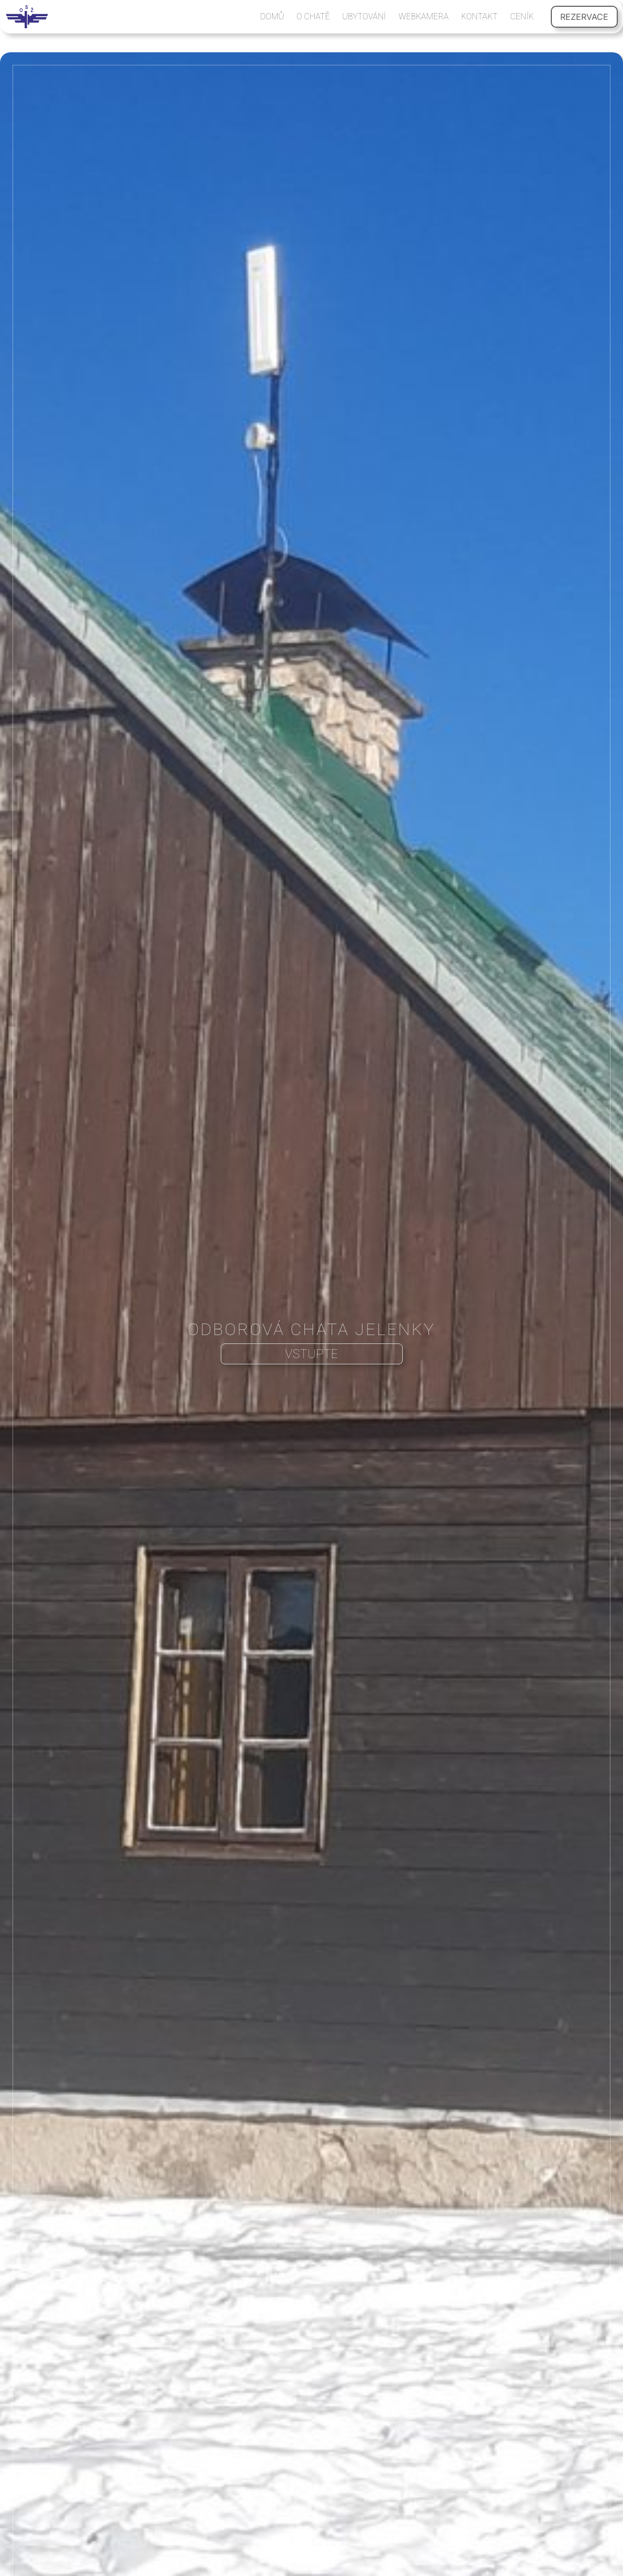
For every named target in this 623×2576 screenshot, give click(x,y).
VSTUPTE (311, 1354)
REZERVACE (584, 17)
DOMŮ (272, 16)
